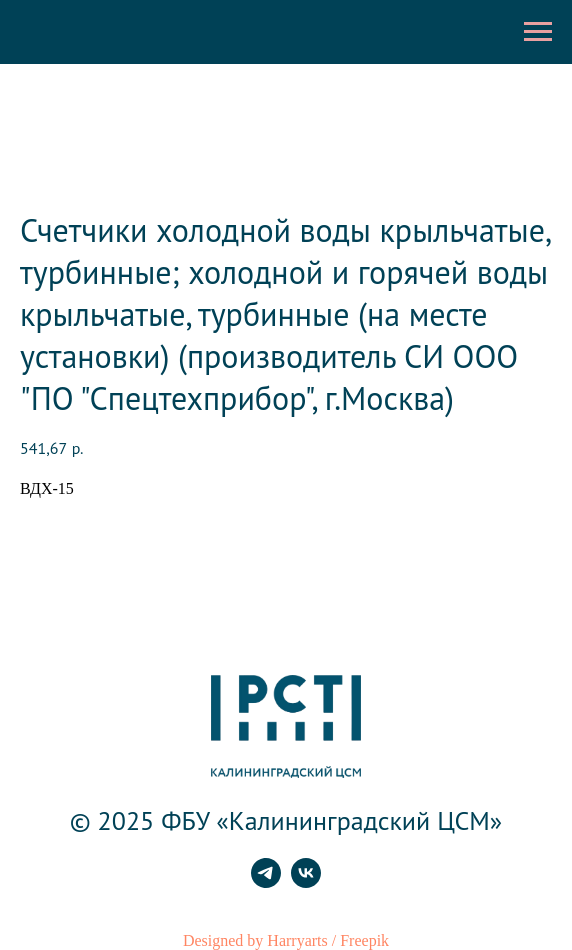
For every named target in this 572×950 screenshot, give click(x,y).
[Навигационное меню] (538, 32)
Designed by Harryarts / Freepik (286, 940)
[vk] (306, 882)
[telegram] (266, 882)
